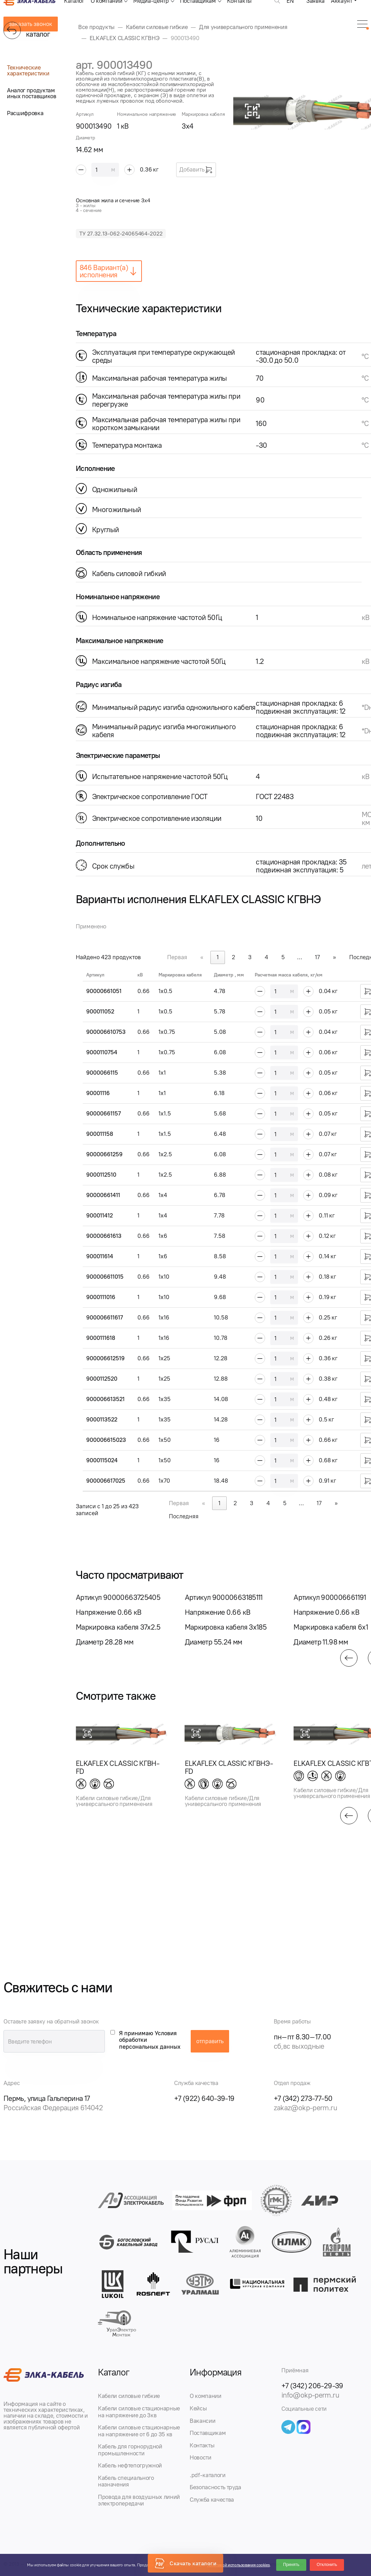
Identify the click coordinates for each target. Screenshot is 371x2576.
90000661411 (103, 1195)
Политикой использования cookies (238, 2565)
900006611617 (104, 1317)
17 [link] (317, 957)
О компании (205, 2395)
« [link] (201, 957)
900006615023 (106, 1439)
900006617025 (105, 1480)
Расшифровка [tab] (25, 113)
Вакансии (202, 2420)
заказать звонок (30, 23)
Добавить (196, 170)
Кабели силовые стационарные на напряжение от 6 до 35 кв (139, 2431)
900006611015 (105, 1276)
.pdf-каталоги (208, 2475)
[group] (122, 1619)
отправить (210, 2041)
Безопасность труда (215, 2487)
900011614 (99, 1256)
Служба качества (212, 2499)
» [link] (334, 957)
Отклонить (327, 2564)
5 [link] (283, 957)
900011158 (99, 1133)
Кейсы (198, 2408)
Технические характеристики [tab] (28, 70)
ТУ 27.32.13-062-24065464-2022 (120, 234)
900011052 (100, 1011)
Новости (200, 2457)
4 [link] (266, 957)
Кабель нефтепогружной (130, 2465)
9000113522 (101, 1419)
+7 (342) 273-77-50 (303, 2098)
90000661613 (103, 1235)
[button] (349, 1658)
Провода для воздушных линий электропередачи (139, 2500)
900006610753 (106, 1031)
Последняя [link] (184, 1516)
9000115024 (102, 1460)
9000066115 (102, 1072)
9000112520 (101, 1378)
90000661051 (103, 991)
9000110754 (101, 1052)
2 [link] (233, 957)
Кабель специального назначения (126, 2481)
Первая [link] (177, 957)
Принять (291, 2564)
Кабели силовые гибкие (129, 2395)
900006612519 (105, 1358)
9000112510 (101, 1174)
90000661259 (104, 1154)
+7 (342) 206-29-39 (312, 2385)
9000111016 (100, 1297)
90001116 (98, 1093)
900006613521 (105, 1399)
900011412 (99, 1215)
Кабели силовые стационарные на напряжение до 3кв (139, 2412)
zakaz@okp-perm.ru (305, 2107)
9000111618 (100, 1337)
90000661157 (103, 1113)
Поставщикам (208, 2432)
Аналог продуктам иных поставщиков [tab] (31, 93)
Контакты (202, 2445)
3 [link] (250, 957)
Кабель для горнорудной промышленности (130, 2450)
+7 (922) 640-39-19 (204, 2098)
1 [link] (218, 957)
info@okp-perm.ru (310, 2395)
